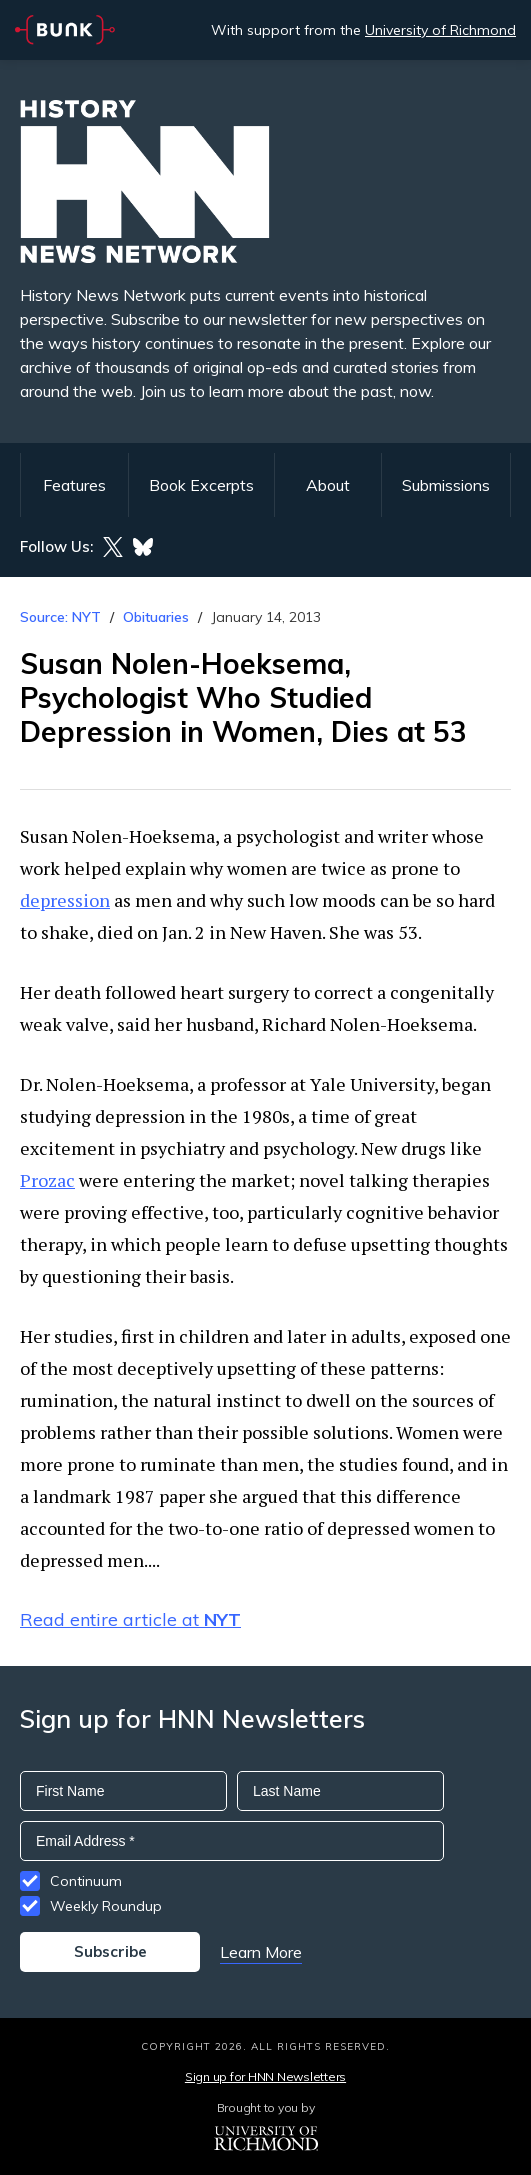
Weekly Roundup (106, 1906)
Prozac (47, 1180)
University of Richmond (440, 30)
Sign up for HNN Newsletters (265, 2076)
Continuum (86, 1881)
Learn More (261, 1952)
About (328, 485)
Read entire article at (130, 1619)
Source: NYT (60, 617)
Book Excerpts (201, 485)
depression (65, 900)
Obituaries (156, 617)
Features (74, 485)
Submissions (446, 485)
